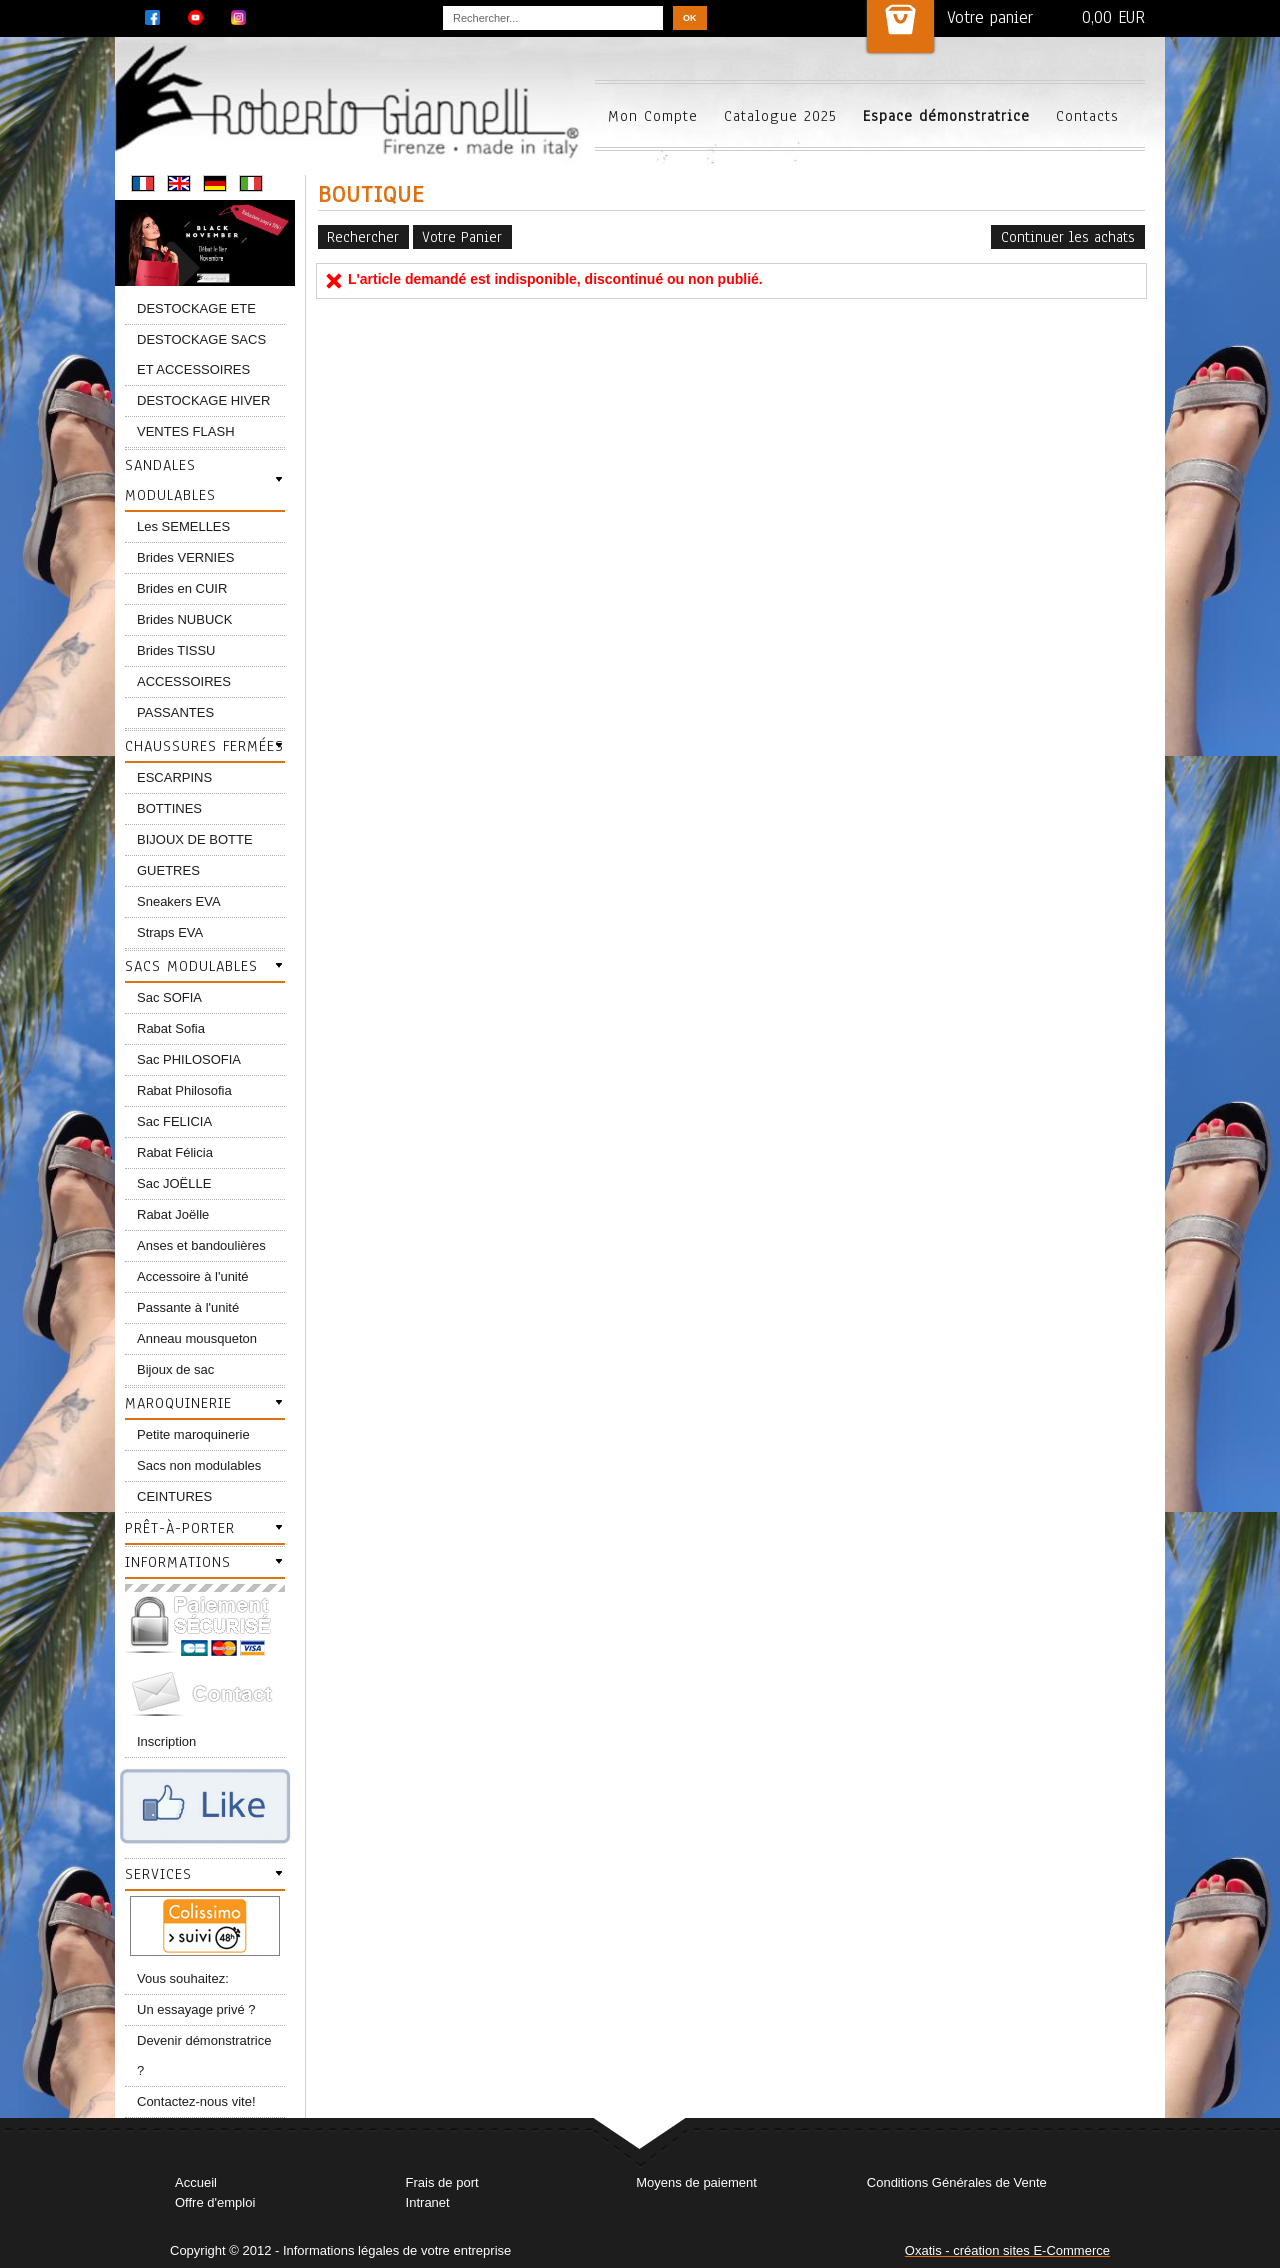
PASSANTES (175, 712)
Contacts (1087, 116)
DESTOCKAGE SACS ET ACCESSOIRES (201, 354)
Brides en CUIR (182, 588)
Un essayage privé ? (196, 2009)
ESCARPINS (174, 777)
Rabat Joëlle (173, 1214)
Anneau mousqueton (197, 1338)
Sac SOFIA (169, 997)
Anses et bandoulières (201, 1245)
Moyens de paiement (696, 2182)
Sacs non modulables (199, 1465)
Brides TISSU (176, 650)
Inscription (166, 1741)
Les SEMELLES (183, 526)
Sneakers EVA (179, 901)
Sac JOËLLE (174, 1183)
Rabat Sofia (171, 1028)
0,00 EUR (1113, 17)
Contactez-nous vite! (196, 2101)
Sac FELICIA (174, 1121)
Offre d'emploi (215, 2202)
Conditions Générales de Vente (957, 2182)
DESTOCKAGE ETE (196, 308)
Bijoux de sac (175, 1369)
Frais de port (442, 2182)
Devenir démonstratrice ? (204, 2055)
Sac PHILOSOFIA (189, 1059)
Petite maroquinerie (193, 1434)
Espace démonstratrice (946, 116)
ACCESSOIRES (184, 681)
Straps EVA (170, 932)
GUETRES (168, 870)
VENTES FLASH (186, 431)
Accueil (196, 2182)
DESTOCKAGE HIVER (203, 400)
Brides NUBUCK (184, 619)
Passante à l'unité (188, 1307)
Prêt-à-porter (180, 1528)
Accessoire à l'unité (193, 1276)
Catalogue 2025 (780, 116)
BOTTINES (169, 808)
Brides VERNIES (186, 557)
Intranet (428, 2202)
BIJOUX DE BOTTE (195, 839)
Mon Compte (653, 116)
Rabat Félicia (175, 1152)
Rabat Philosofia (184, 1090)
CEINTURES (174, 1496)
